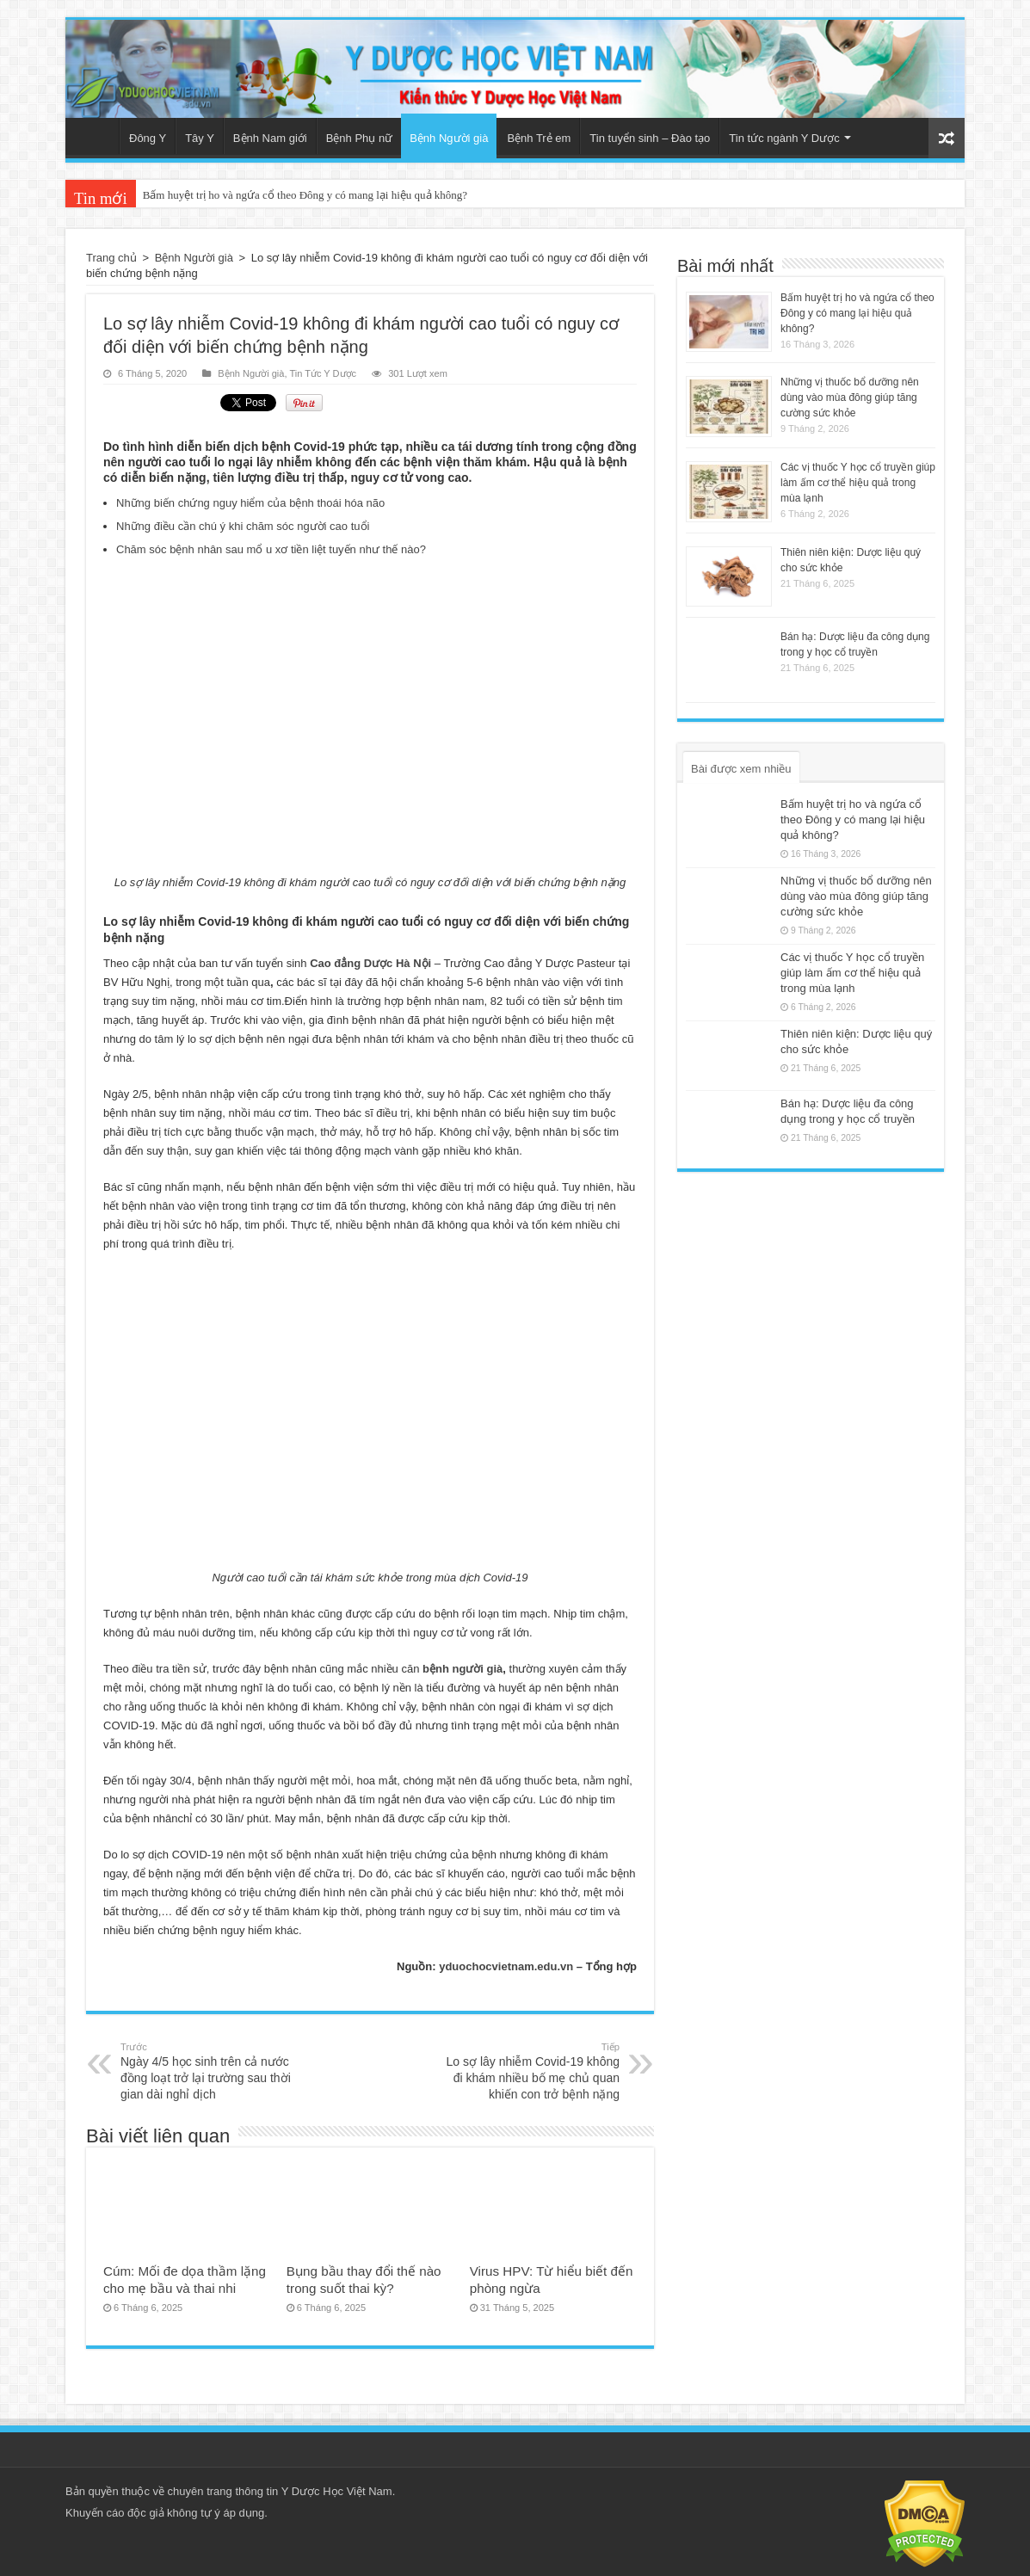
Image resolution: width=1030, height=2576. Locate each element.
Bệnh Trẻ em (539, 138)
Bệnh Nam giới (270, 138)
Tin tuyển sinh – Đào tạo (649, 138)
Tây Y (199, 138)
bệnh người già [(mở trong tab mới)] (462, 1668)
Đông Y (147, 138)
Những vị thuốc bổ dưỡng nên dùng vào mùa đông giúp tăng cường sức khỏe (849, 397)
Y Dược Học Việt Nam (336, 2491)
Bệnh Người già (449, 138)
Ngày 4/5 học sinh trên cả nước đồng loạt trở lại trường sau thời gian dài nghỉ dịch (208, 2070)
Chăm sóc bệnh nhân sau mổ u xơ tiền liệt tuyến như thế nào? (271, 549)
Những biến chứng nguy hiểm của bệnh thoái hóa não (250, 502)
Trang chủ (96, 136)
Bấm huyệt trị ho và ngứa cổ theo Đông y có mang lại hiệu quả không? (305, 194)
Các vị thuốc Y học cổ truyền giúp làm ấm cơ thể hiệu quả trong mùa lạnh (857, 482)
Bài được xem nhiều (741, 768)
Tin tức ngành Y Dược (784, 138)
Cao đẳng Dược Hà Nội (370, 963)
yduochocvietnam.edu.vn (506, 1966)
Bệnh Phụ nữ (359, 138)
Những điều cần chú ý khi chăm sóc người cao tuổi (242, 526)
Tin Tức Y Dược (322, 373)
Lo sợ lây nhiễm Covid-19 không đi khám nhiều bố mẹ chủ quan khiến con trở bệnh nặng (531, 2070)
